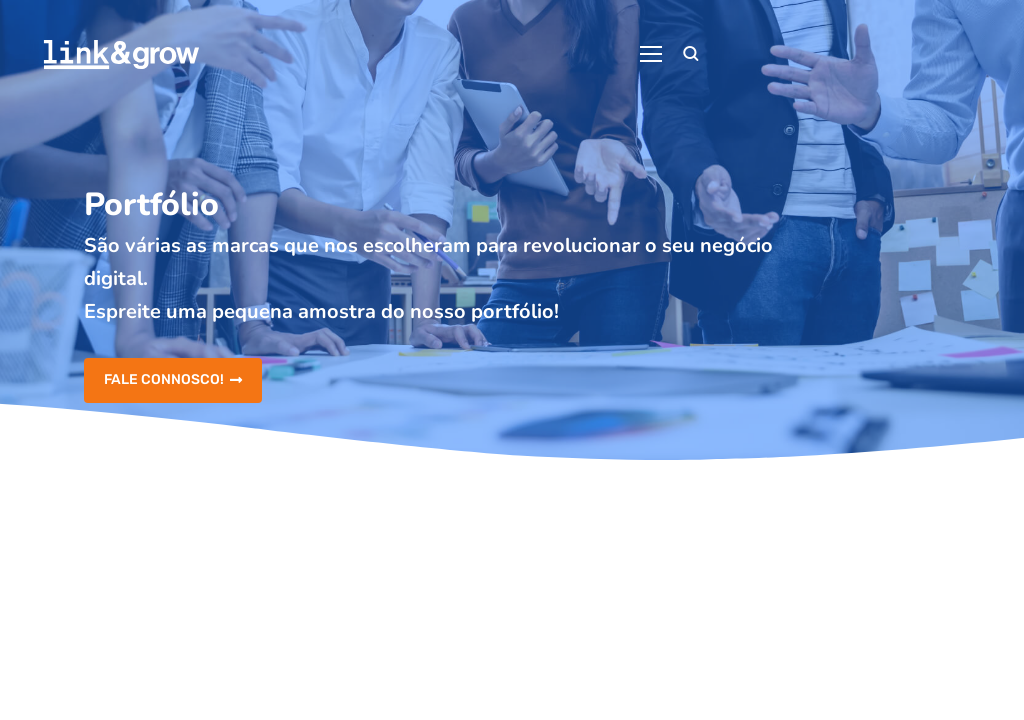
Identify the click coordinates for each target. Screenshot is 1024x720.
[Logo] (121, 54)
